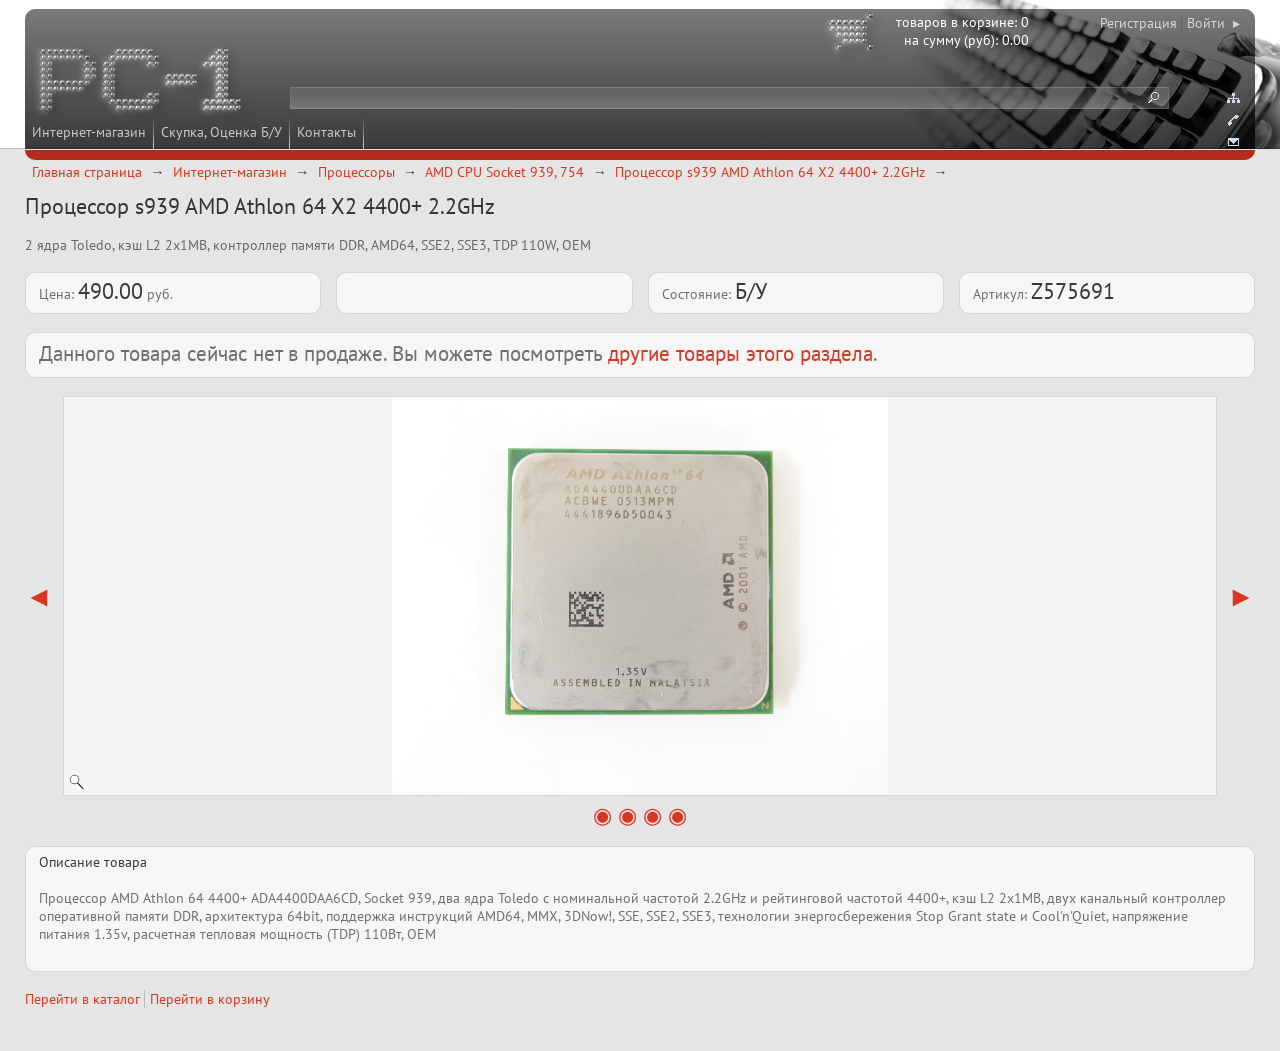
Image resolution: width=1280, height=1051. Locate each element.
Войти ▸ (1213, 23)
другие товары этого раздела (740, 353)
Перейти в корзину (210, 999)
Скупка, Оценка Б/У (221, 132)
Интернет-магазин (89, 132)
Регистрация (1138, 23)
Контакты (326, 132)
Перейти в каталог (82, 999)
